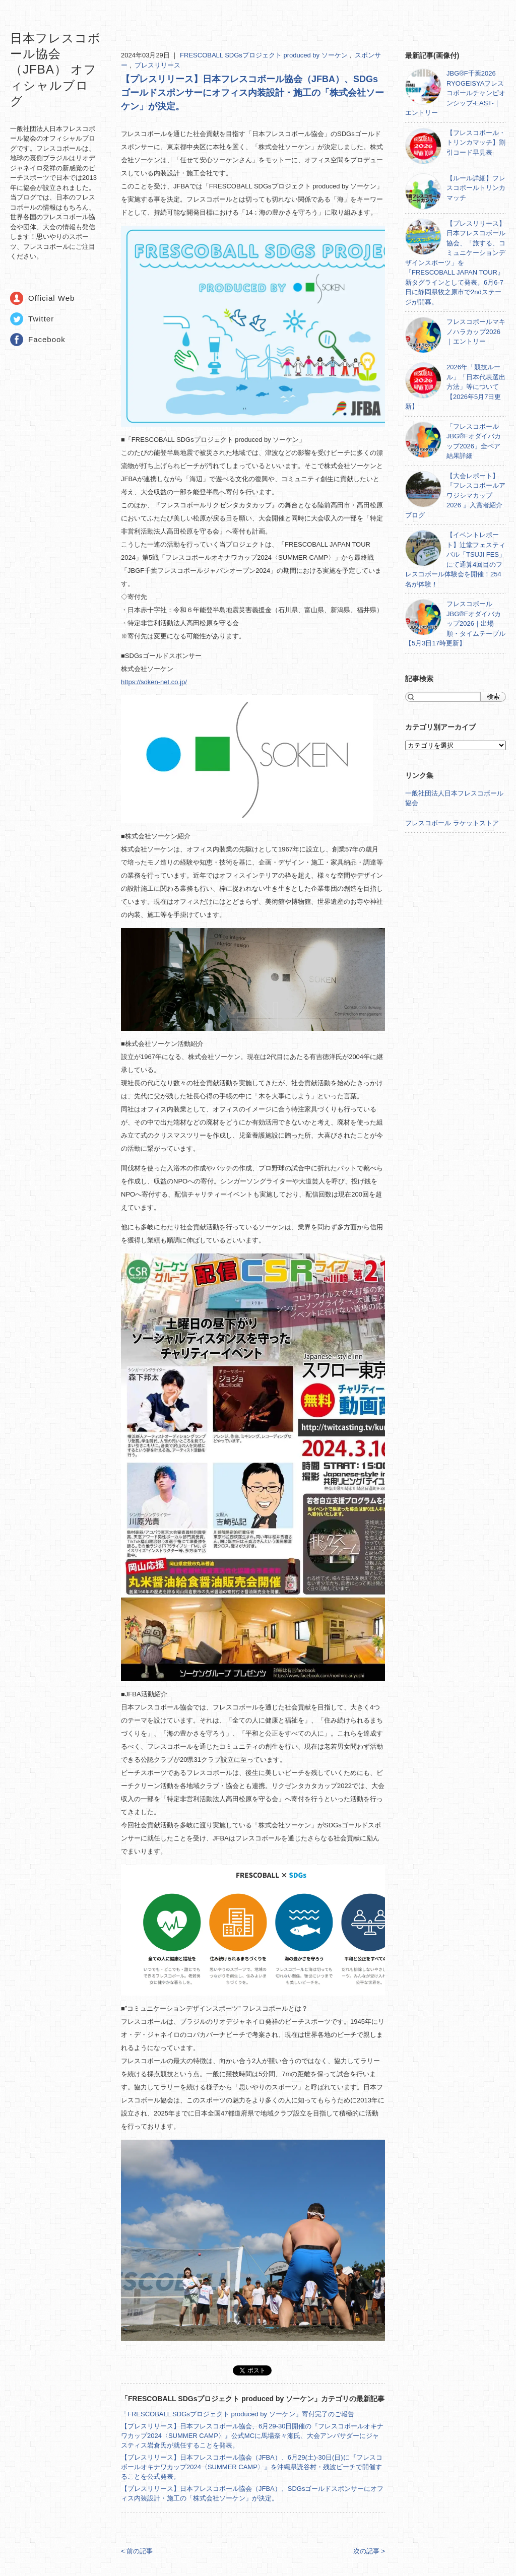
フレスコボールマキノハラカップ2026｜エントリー (475, 331)
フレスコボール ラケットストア (452, 823)
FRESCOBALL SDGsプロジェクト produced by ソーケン (264, 55)
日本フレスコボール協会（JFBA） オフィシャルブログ (55, 69)
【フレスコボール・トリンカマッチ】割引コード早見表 (475, 142)
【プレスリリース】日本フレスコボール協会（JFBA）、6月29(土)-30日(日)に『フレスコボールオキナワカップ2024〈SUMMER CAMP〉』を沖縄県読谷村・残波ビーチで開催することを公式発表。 (251, 2467)
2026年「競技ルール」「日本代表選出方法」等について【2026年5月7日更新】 (455, 386)
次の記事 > (369, 2551)
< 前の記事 (137, 2551)
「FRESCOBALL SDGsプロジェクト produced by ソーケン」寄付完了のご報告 (237, 2414)
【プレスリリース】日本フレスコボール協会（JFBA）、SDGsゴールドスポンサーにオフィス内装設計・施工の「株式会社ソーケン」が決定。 (252, 92)
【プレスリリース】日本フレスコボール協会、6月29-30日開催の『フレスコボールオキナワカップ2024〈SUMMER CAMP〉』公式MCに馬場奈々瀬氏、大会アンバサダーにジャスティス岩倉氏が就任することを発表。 (252, 2435)
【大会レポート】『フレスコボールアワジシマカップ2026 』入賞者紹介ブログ (455, 495)
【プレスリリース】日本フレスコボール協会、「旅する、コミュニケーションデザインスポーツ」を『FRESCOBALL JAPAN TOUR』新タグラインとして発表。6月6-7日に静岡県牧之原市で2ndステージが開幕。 (455, 263)
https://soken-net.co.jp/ (154, 682)
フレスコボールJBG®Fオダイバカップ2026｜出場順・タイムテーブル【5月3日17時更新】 (455, 623)
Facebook (47, 339)
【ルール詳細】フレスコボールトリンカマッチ (475, 188)
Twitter (41, 318)
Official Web (51, 298)
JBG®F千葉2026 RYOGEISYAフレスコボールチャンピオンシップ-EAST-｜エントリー (455, 93)
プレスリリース (157, 65)
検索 (493, 696)
